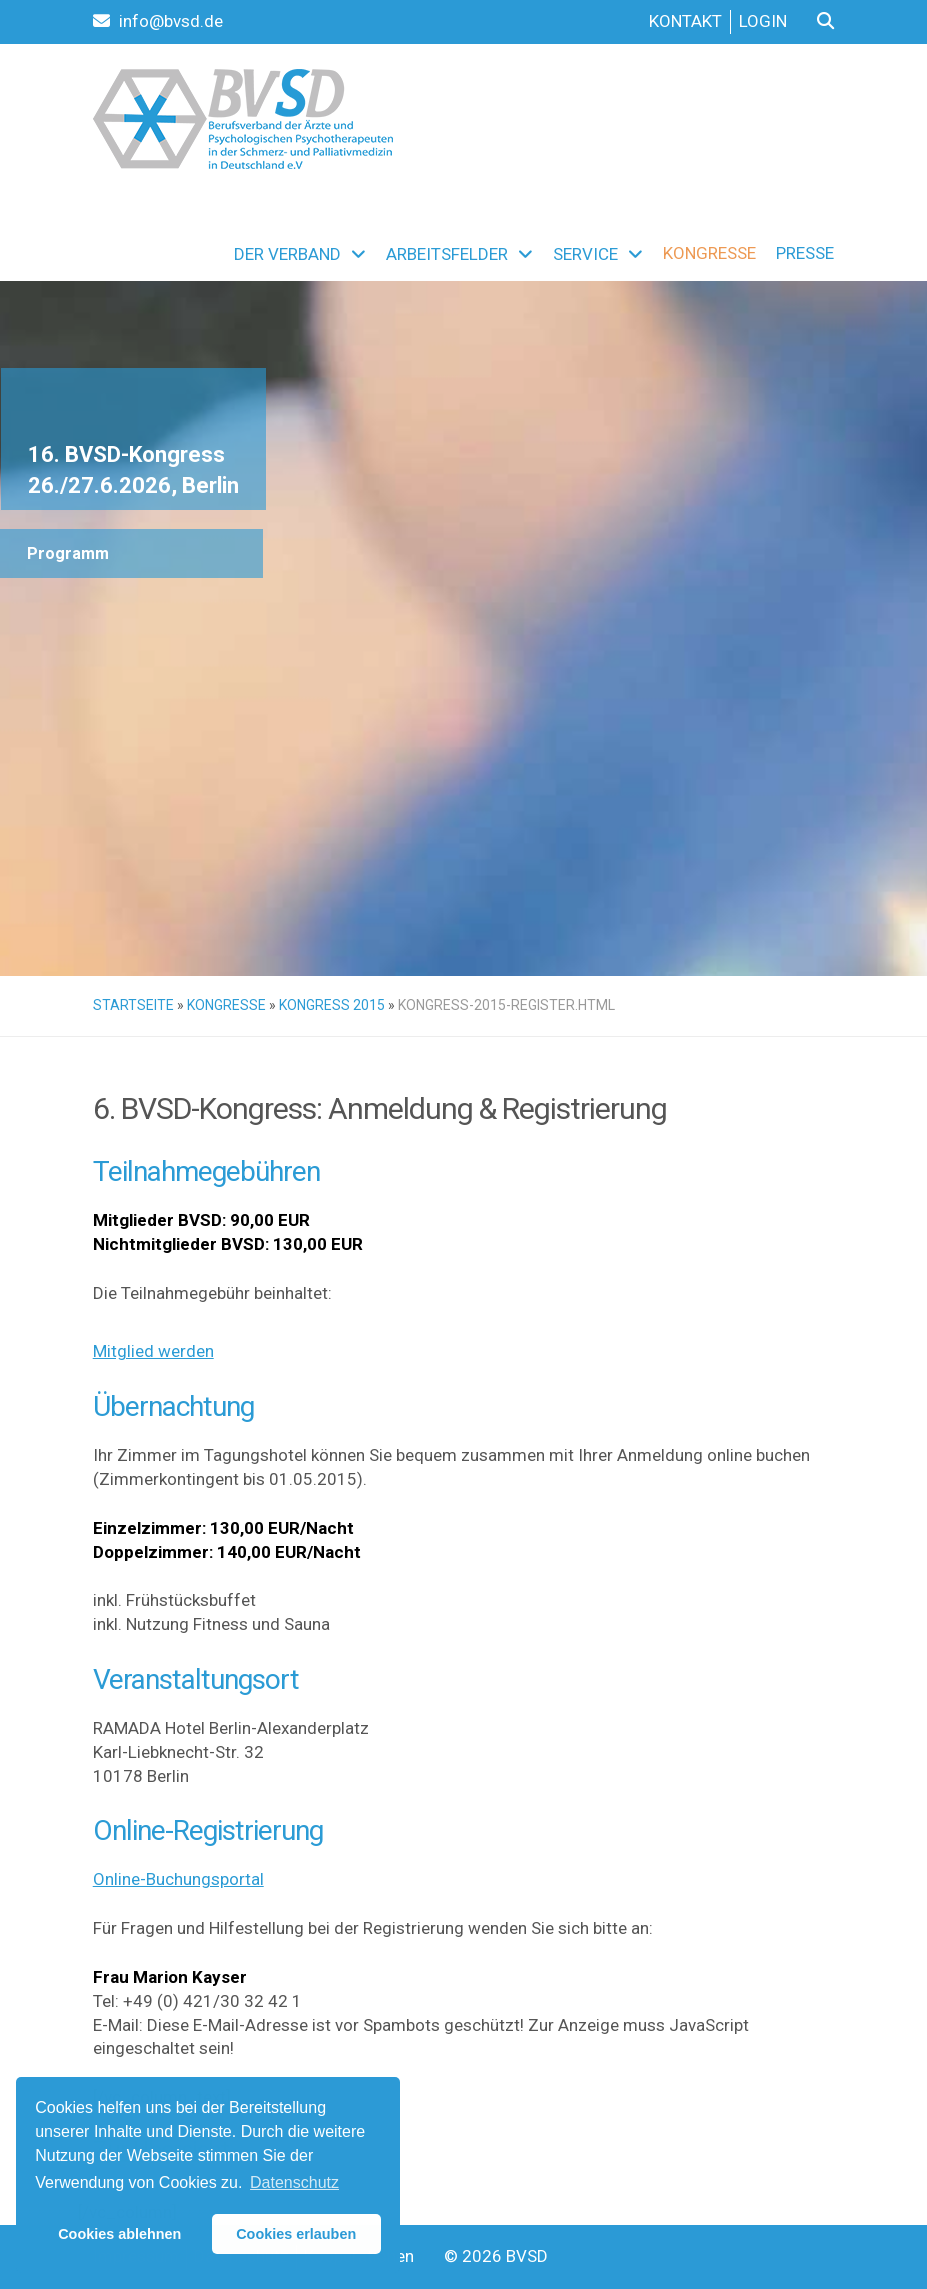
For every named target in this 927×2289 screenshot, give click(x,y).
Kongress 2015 (332, 1005)
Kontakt (685, 21)
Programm (68, 553)
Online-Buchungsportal (178, 1879)
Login (763, 21)
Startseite (133, 1005)
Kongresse (226, 1005)
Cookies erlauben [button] (296, 2234)
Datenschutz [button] (294, 2182)
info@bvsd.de (158, 21)
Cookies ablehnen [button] (119, 2234)
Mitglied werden (153, 1351)
